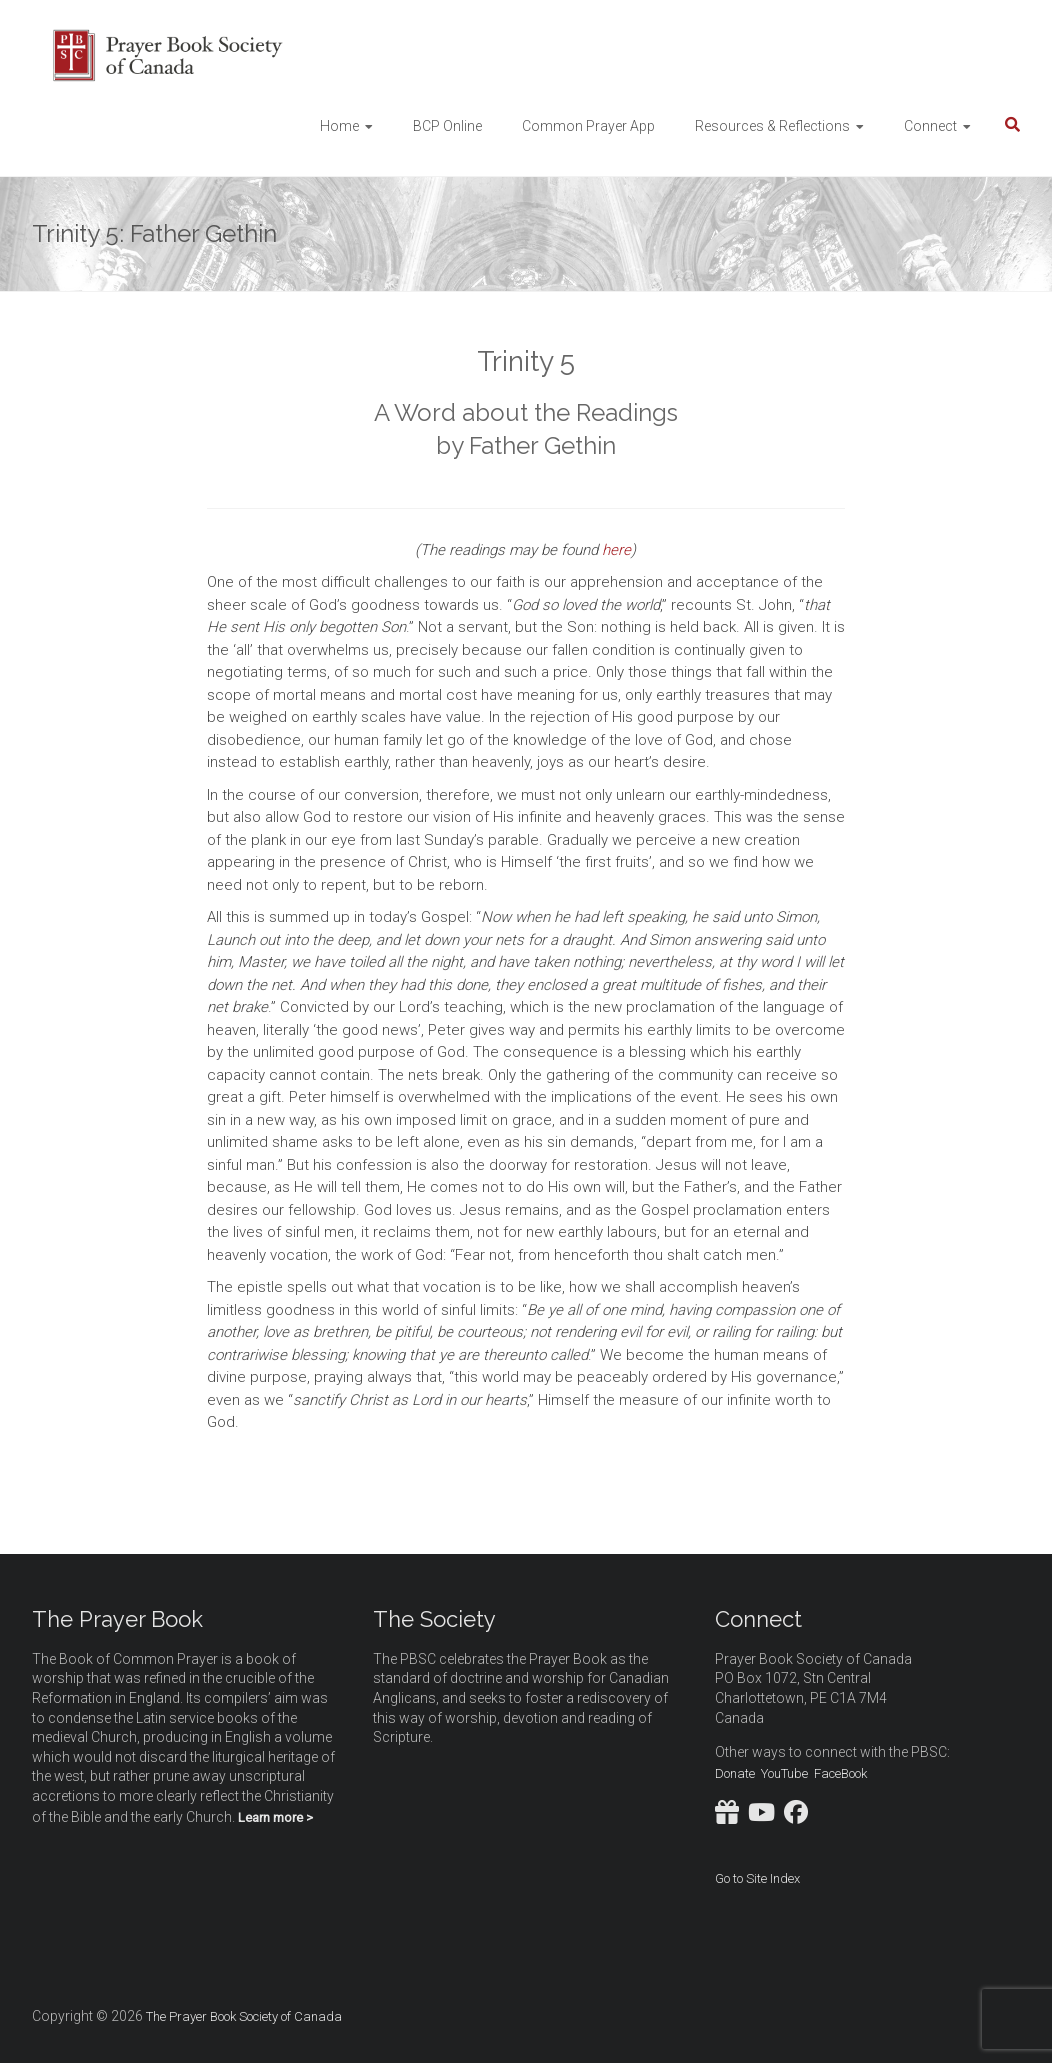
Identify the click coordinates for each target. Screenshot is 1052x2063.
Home (339, 126)
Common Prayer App (588, 126)
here (616, 550)
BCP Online (447, 126)
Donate (735, 1773)
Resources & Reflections (772, 126)
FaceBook (840, 1773)
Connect (930, 126)
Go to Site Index (757, 1878)
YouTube (784, 1773)
